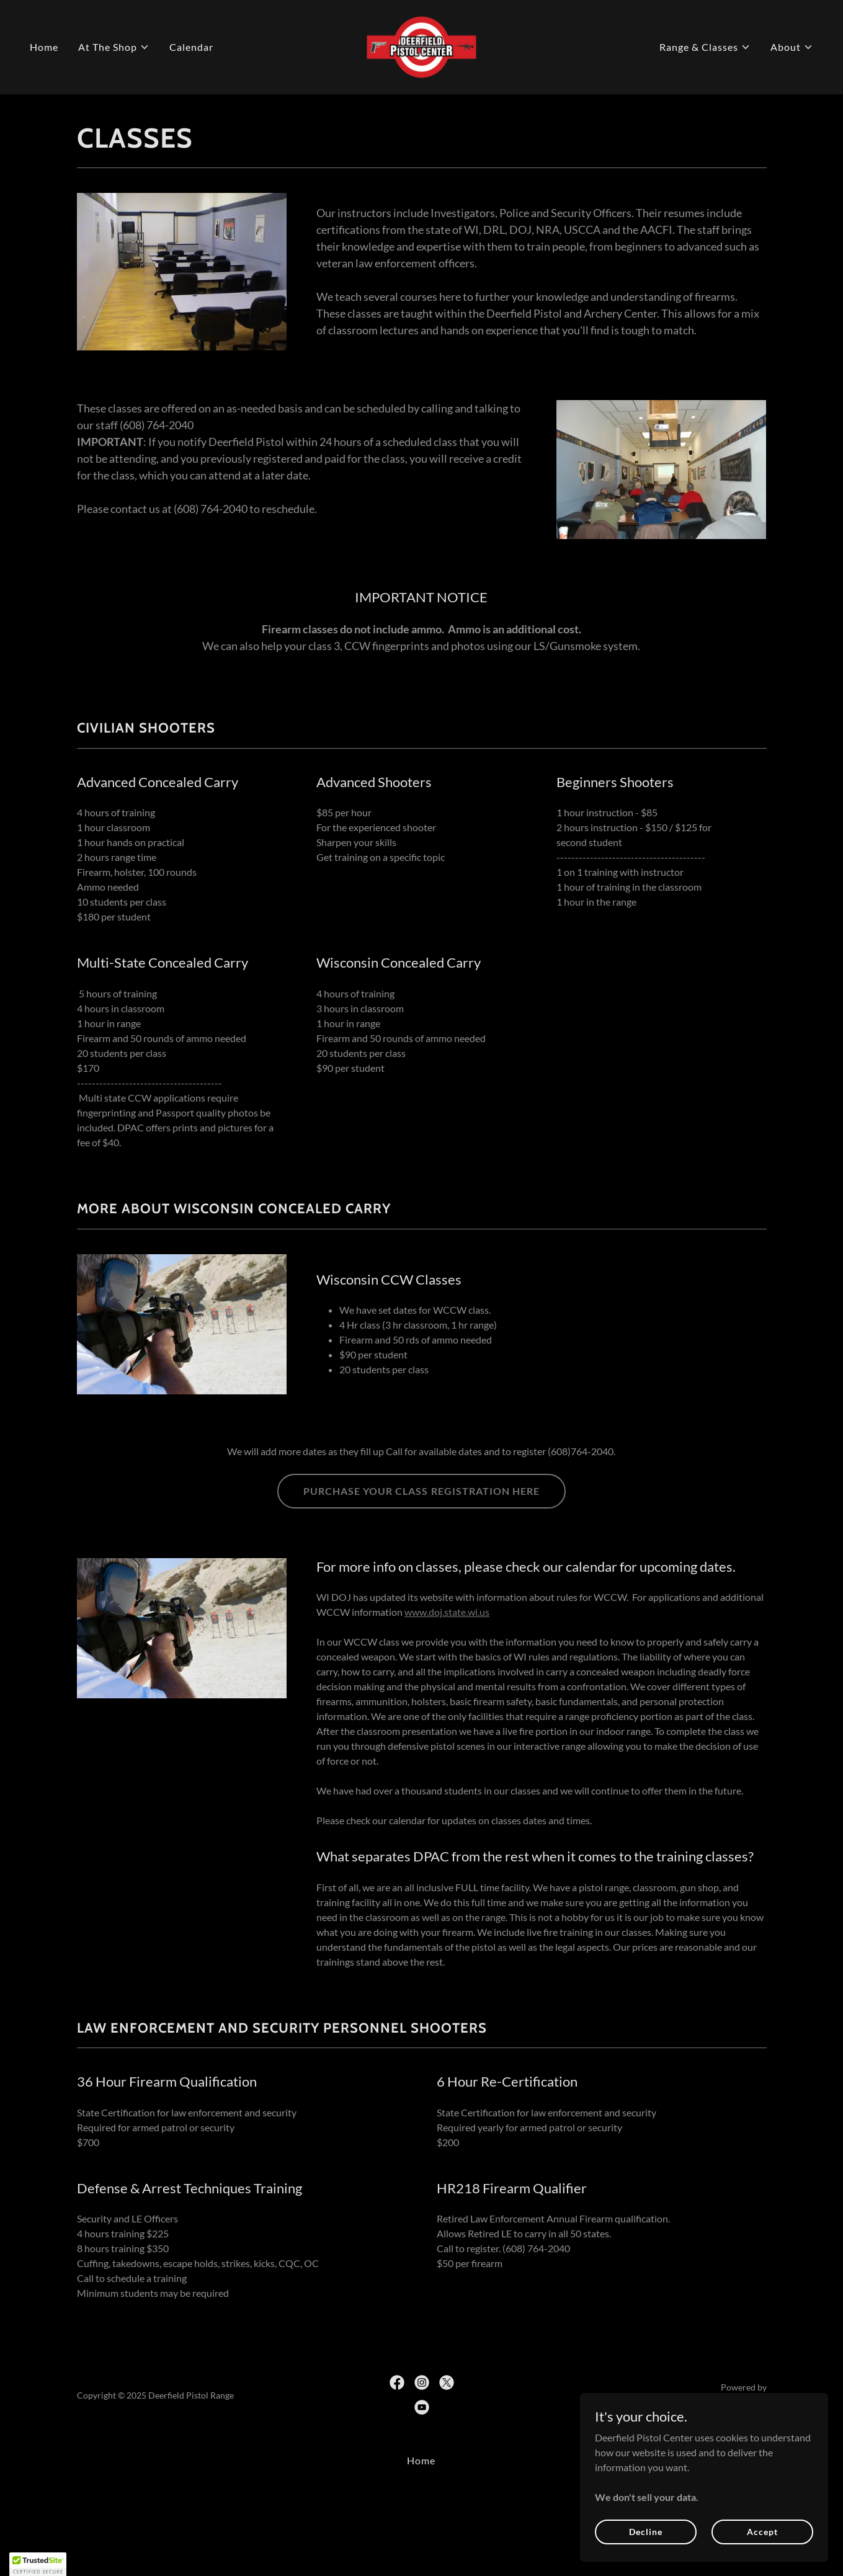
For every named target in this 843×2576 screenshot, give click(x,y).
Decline (645, 2531)
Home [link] (44, 47)
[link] (421, 45)
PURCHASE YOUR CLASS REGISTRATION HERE (421, 1491)
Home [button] (421, 2460)
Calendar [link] (191, 47)
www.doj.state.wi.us (446, 1612)
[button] (113, 47)
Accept (762, 2531)
